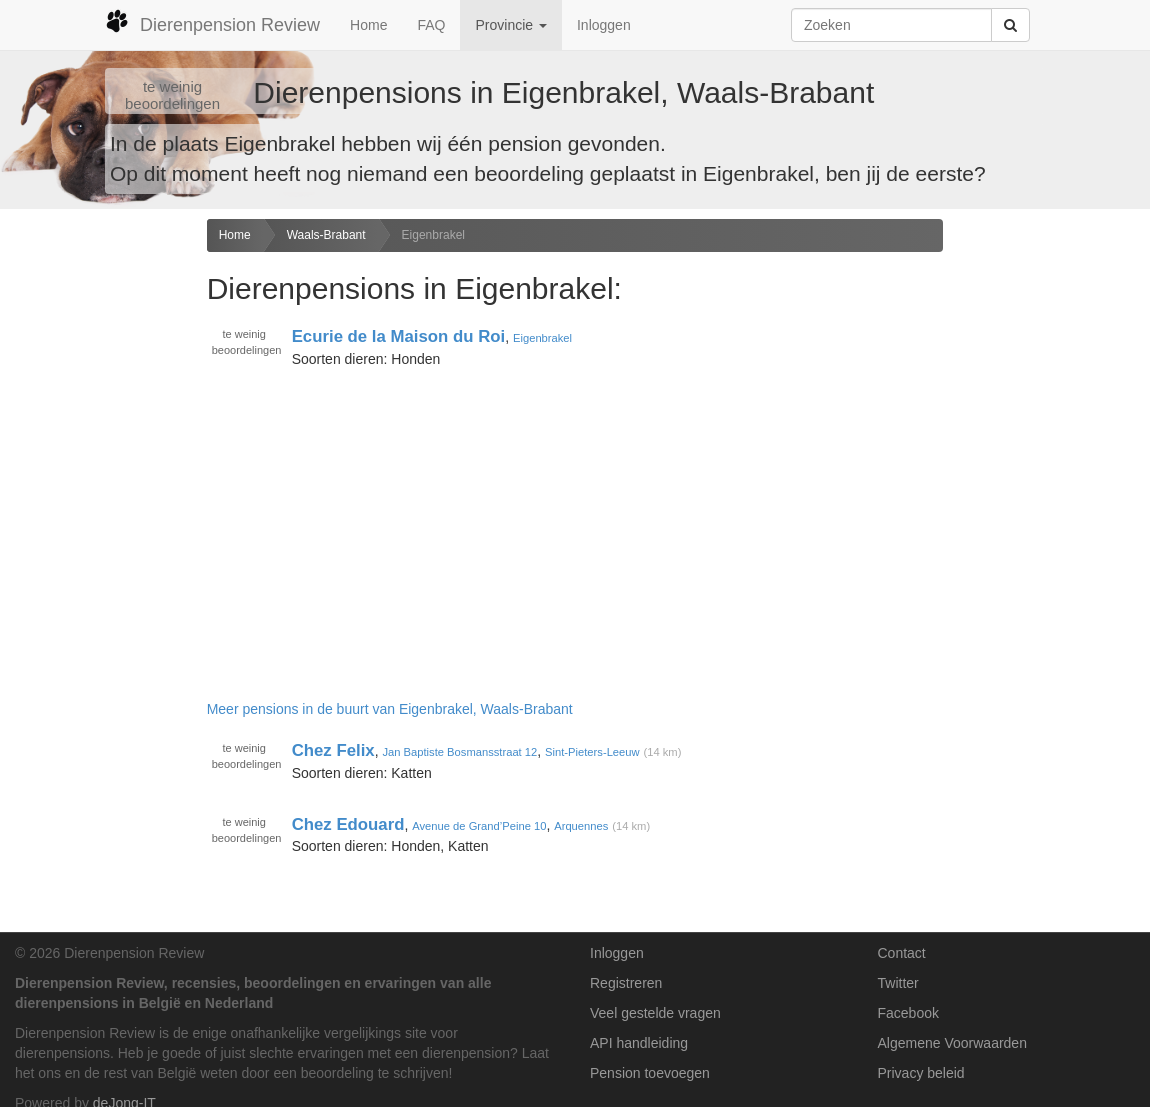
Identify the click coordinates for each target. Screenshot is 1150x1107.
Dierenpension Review (212, 22)
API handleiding (639, 1043)
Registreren (626, 983)
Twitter (898, 983)
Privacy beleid (921, 1073)
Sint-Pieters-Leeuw (592, 752)
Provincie (510, 25)
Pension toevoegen (650, 1073)
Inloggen (604, 25)
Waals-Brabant (326, 235)
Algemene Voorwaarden (952, 1043)
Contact (902, 953)
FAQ (431, 25)
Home (368, 25)
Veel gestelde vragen (655, 1013)
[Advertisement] (96, 534)
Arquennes (581, 826)
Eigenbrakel (433, 235)
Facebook (908, 1013)
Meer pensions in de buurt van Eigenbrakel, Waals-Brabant (390, 709)
